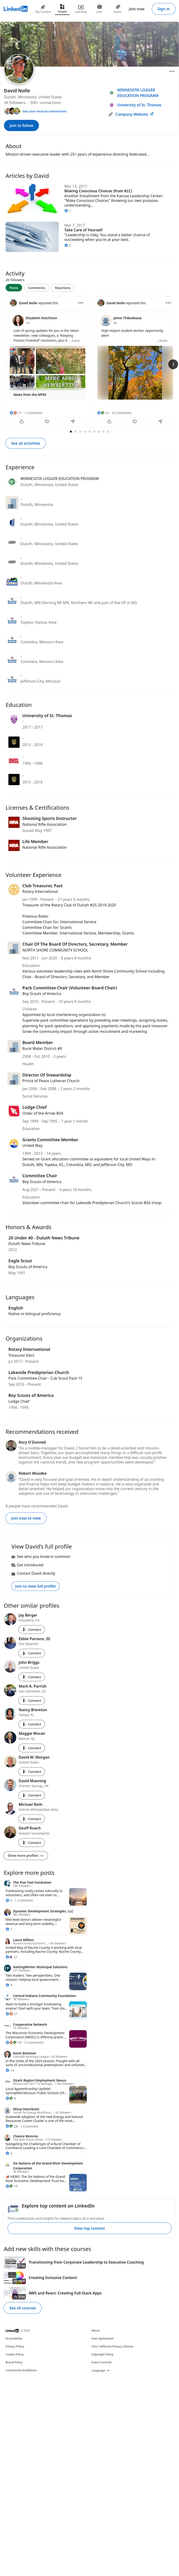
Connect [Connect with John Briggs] (31, 1677)
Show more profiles (26, 1855)
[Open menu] (172, 71)
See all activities (25, 443)
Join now (137, 8)
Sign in (164, 8)
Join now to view (26, 1518)
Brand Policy (14, 2362)
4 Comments (121, 413)
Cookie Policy (15, 2354)
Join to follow (21, 125)
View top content (89, 2228)
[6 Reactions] (11, 2098)
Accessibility (14, 2338)
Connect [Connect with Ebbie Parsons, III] (31, 1653)
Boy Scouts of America (41, 993)
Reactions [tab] (63, 288)
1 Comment (33, 413)
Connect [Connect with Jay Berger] (31, 1629)
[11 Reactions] (16, 412)
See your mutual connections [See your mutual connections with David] (45, 111)
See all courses (22, 2308)
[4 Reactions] (9, 1900)
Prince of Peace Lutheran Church (50, 1080)
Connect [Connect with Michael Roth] (31, 1819)
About (95, 2331)
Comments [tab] (36, 288)
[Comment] (47, 422)
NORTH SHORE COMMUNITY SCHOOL (55, 950)
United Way (32, 1145)
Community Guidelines (21, 2370)
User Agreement (102, 2338)
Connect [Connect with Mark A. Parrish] (31, 1700)
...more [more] (74, 340)
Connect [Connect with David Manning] (31, 1795)
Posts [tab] (14, 288)
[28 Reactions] (12, 2126)
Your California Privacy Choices (112, 2346)
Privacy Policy (15, 2346)
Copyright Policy (102, 2354)
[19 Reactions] (13, 2042)
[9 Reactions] (9, 2153)
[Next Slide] (173, 364)
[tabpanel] (89, 362)
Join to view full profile (35, 1586)
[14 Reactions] (10, 2070)
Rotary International (40, 891)
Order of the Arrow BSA (42, 1113)
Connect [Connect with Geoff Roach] (31, 1842)
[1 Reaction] (9, 1929)
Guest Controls (101, 2362)
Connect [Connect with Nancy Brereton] (31, 1724)
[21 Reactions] (12, 1957)
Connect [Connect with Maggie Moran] (31, 1748)
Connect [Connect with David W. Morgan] (31, 1771)
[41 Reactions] (103, 412)
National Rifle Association (44, 824)
